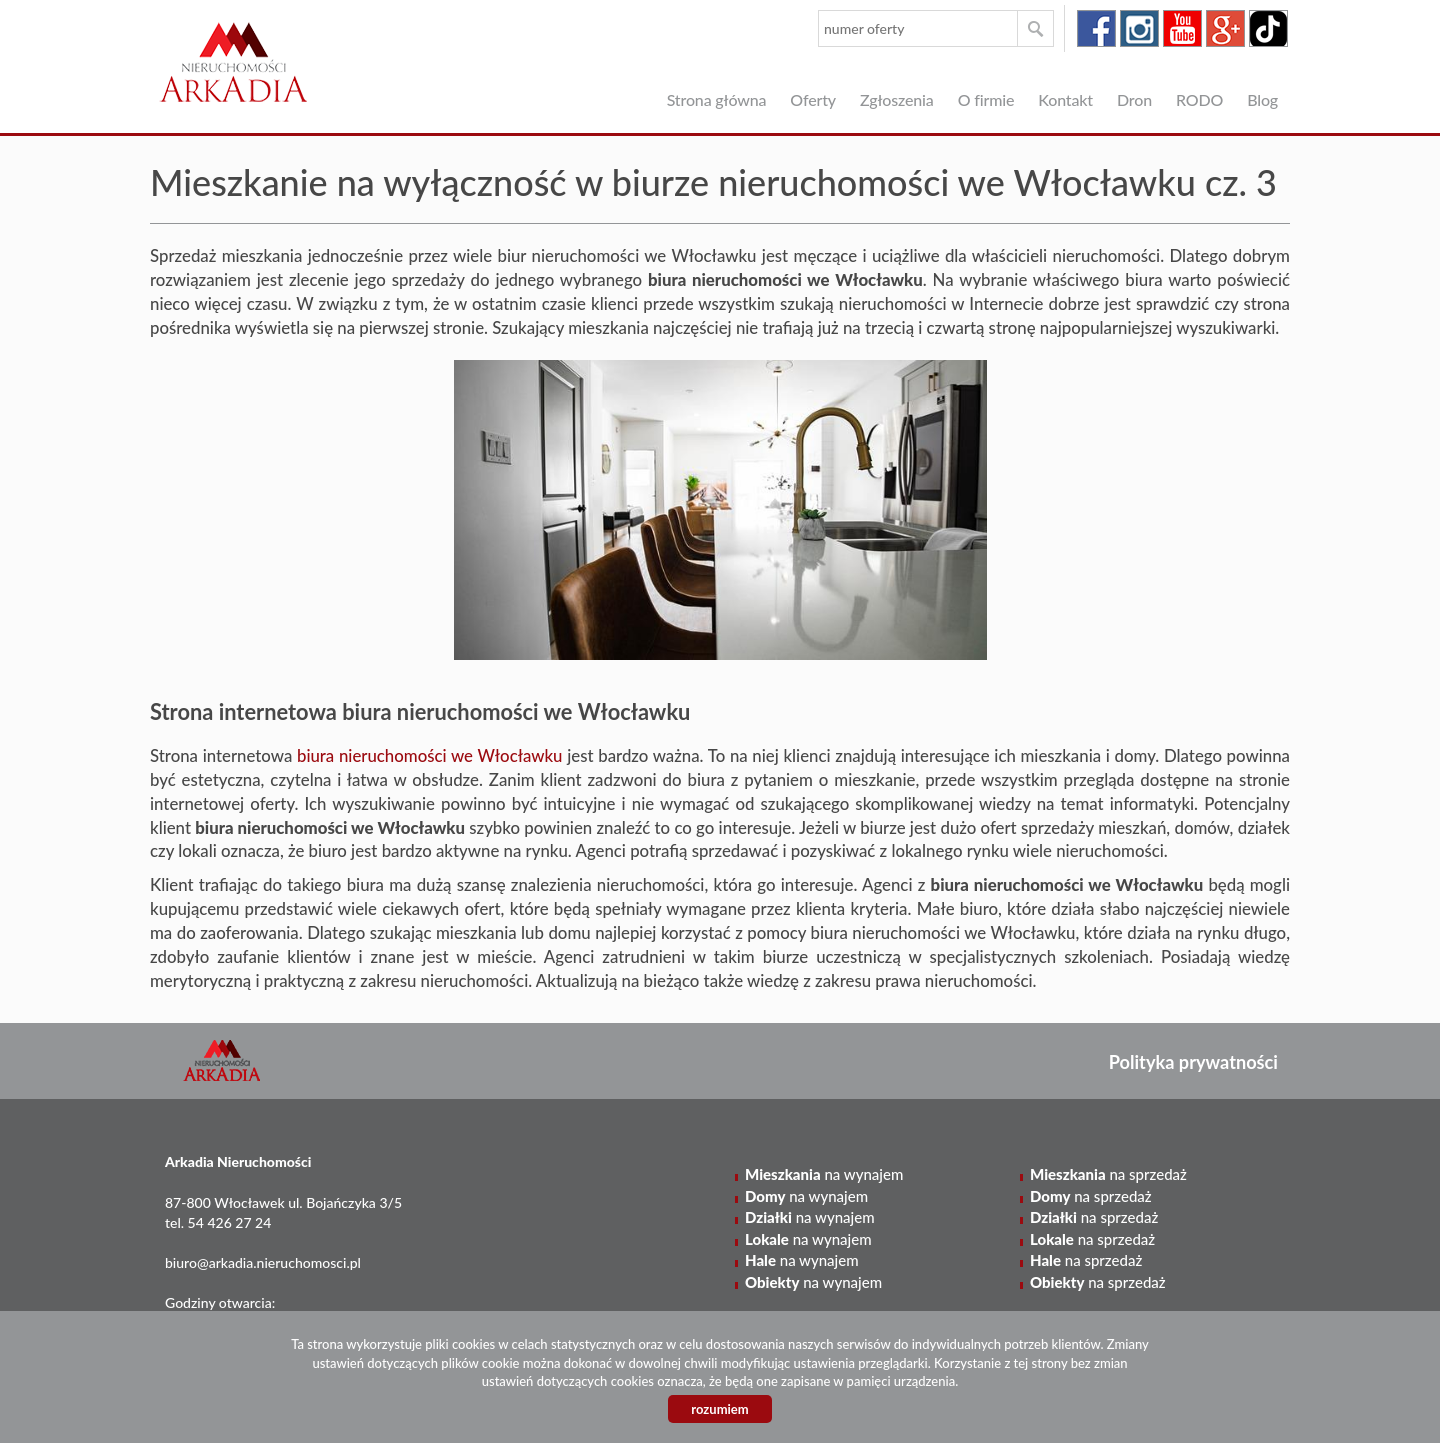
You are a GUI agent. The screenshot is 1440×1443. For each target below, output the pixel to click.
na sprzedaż (1108, 1174)
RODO (1199, 99)
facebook (1096, 28)
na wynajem (824, 1174)
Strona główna (717, 99)
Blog (1262, 99)
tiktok (1268, 28)
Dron (1134, 99)
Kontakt (1065, 99)
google (1225, 28)
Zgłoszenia (897, 99)
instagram (1139, 28)
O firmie (986, 99)
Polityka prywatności (1193, 1062)
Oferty (813, 99)
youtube (1182, 28)
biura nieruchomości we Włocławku (430, 755)
